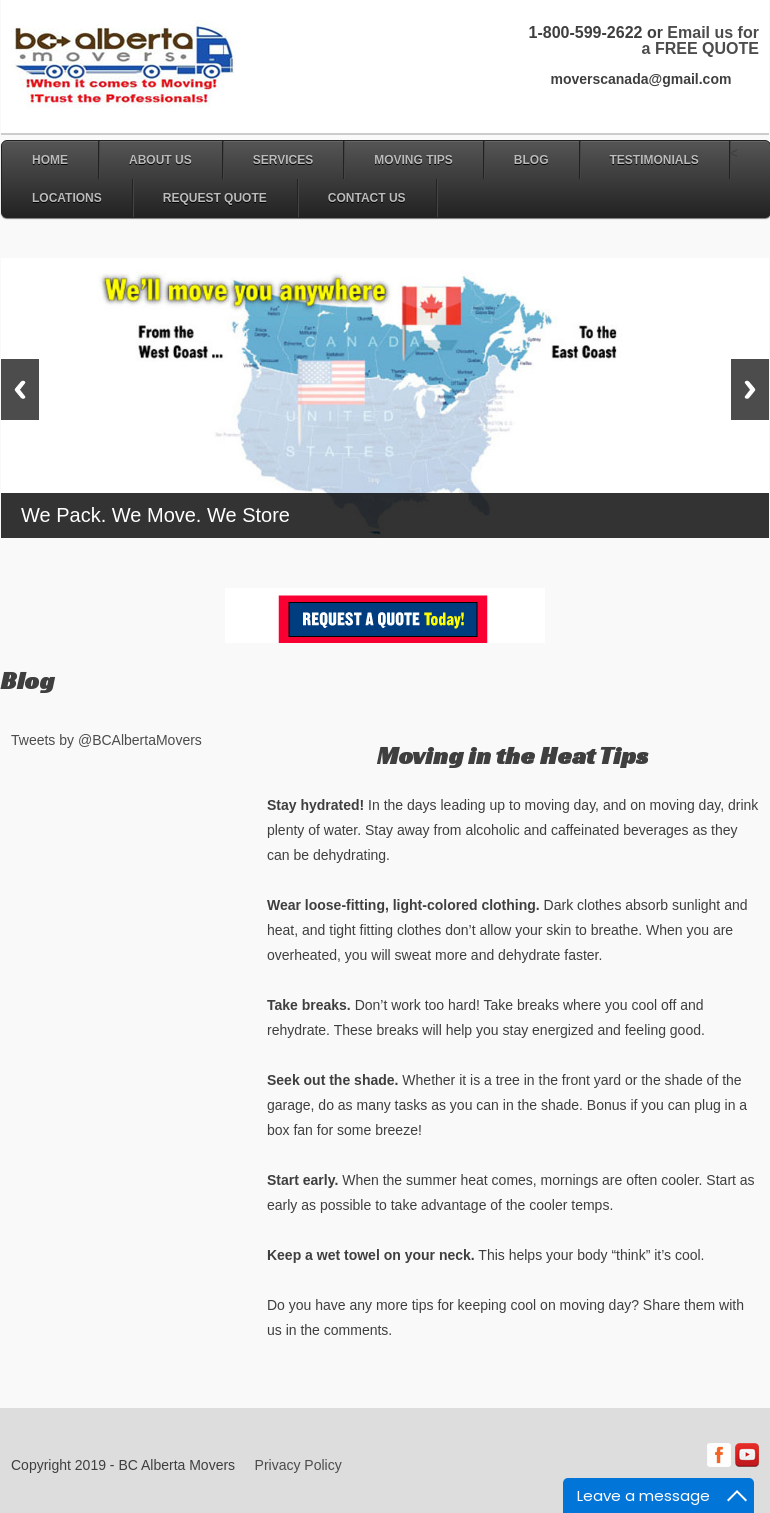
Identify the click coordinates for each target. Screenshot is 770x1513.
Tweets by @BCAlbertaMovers (106, 740)
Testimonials (654, 160)
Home (50, 160)
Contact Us (367, 198)
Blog (531, 160)
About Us (160, 160)
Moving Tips (413, 160)
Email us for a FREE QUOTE (700, 40)
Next (750, 389)
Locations (67, 198)
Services (283, 160)
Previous (20, 389)
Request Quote (215, 198)
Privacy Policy (298, 1465)
